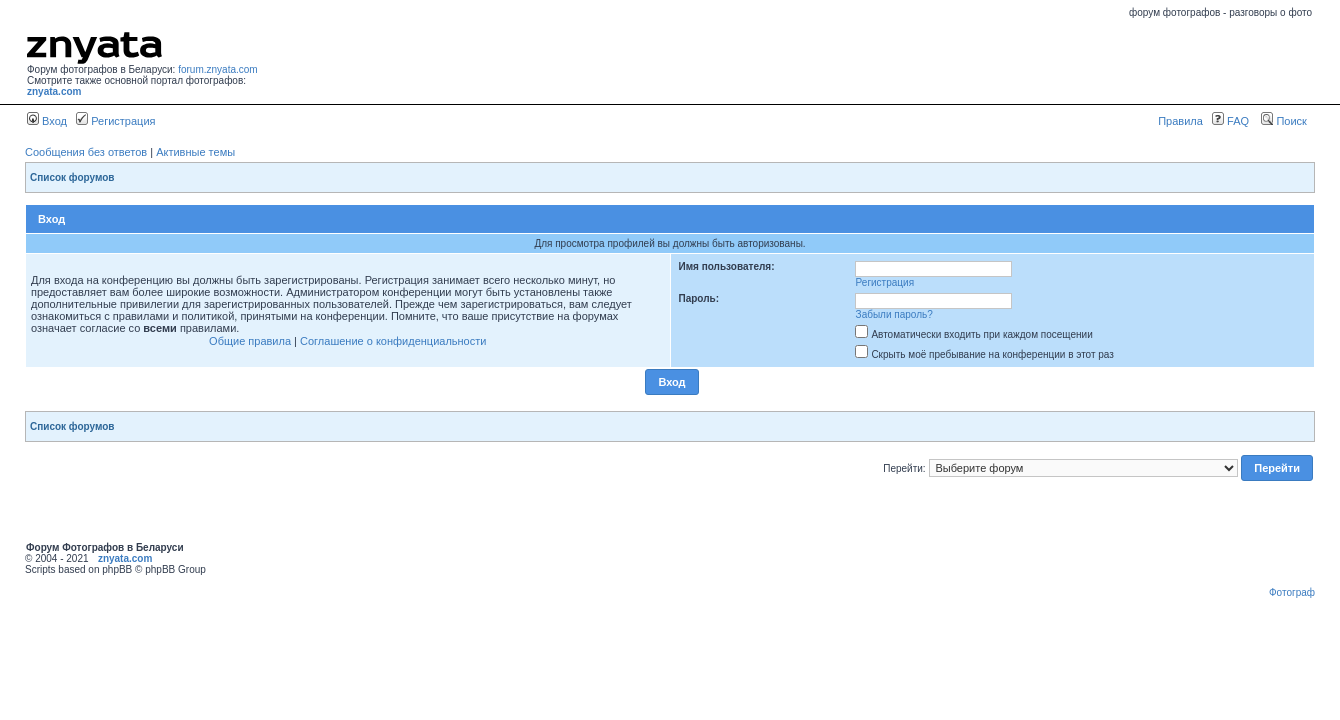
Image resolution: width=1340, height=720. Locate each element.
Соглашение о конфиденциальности (393, 341)
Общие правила (250, 341)
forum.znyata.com (217, 69)
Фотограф (1292, 592)
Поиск (1284, 121)
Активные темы (195, 152)
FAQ (1230, 121)
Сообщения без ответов (86, 152)
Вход (47, 121)
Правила (1180, 121)
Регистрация (115, 121)
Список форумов (72, 177)
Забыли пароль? (894, 314)
